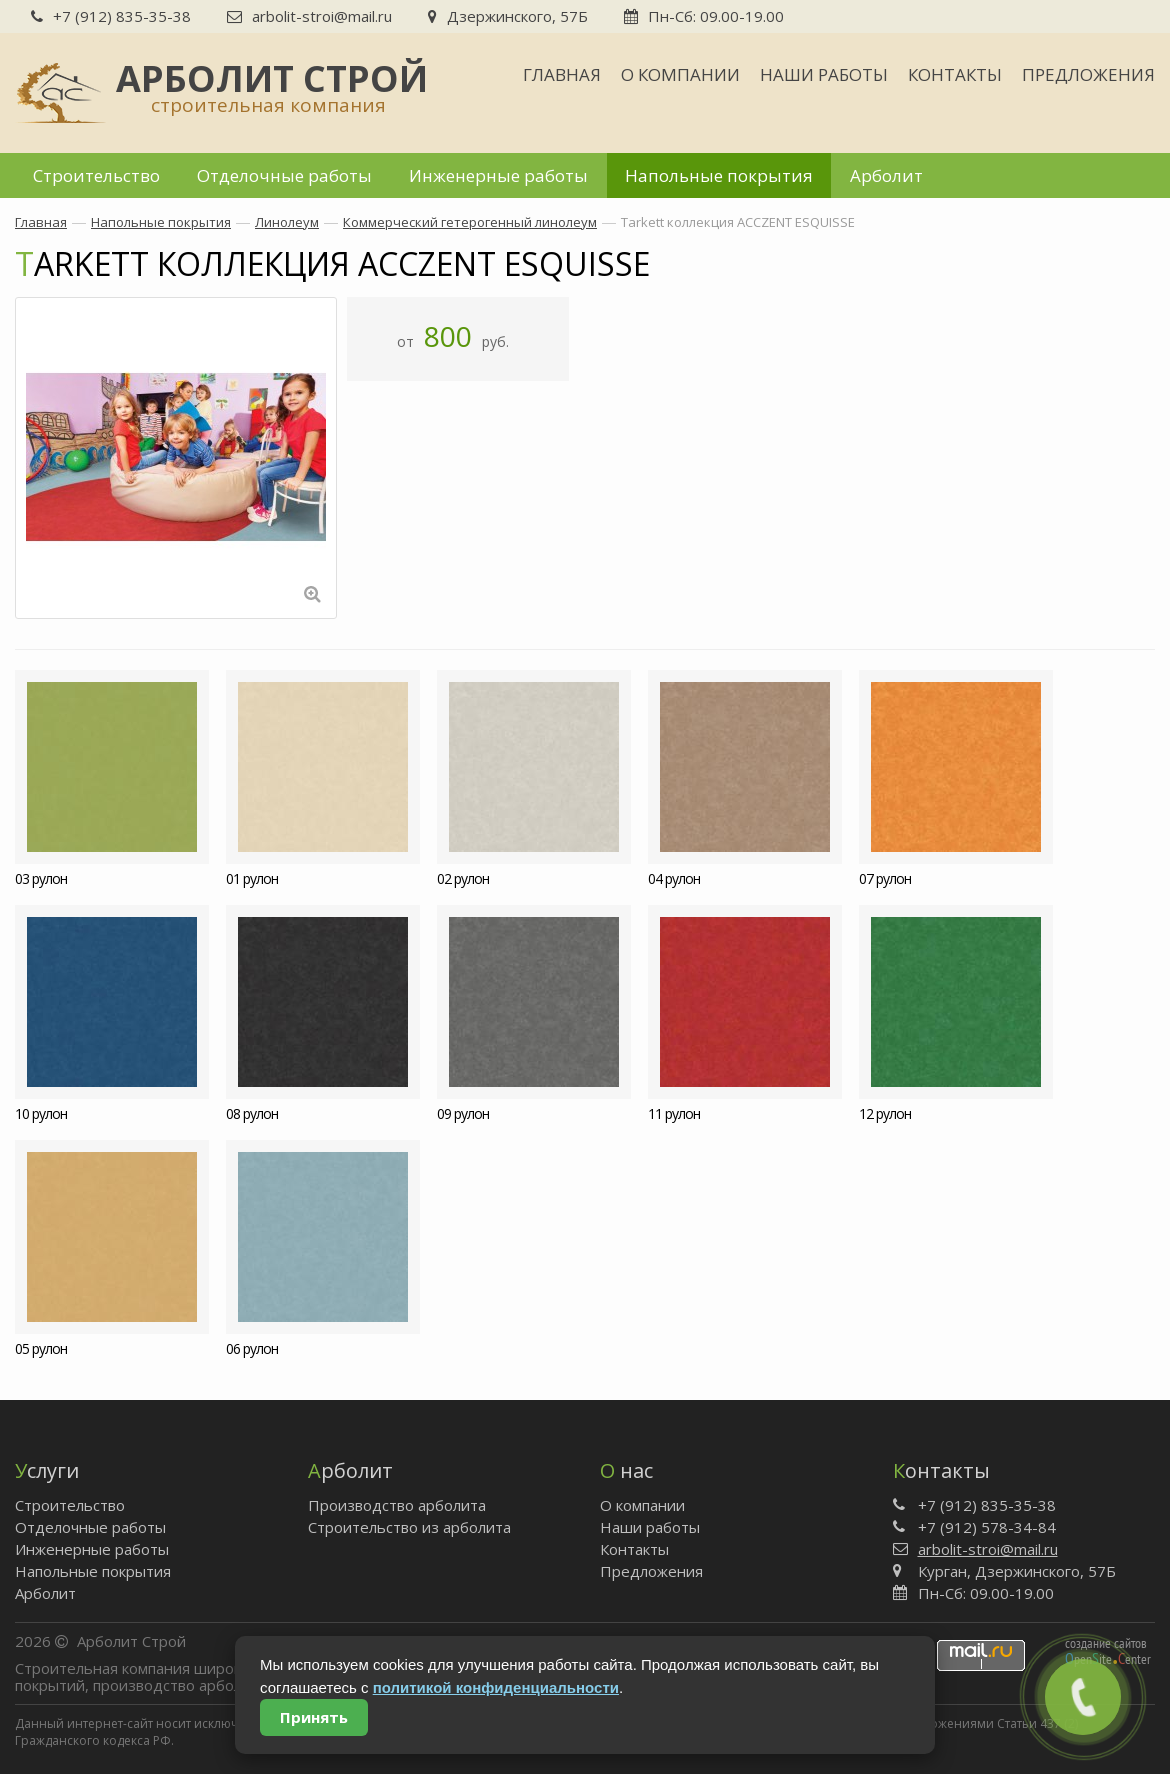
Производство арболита (397, 1505)
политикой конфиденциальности (496, 1687)
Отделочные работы (284, 175)
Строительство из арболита (409, 1527)
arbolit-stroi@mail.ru (309, 16)
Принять (314, 1717)
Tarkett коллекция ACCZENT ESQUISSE (738, 222)
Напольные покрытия (719, 175)
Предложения (1088, 74)
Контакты (955, 74)
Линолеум (287, 222)
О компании (680, 74)
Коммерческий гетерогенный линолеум (470, 222)
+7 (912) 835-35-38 (111, 16)
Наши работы (824, 74)
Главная (562, 74)
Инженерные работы (498, 175)
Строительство (96, 175)
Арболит (886, 175)
